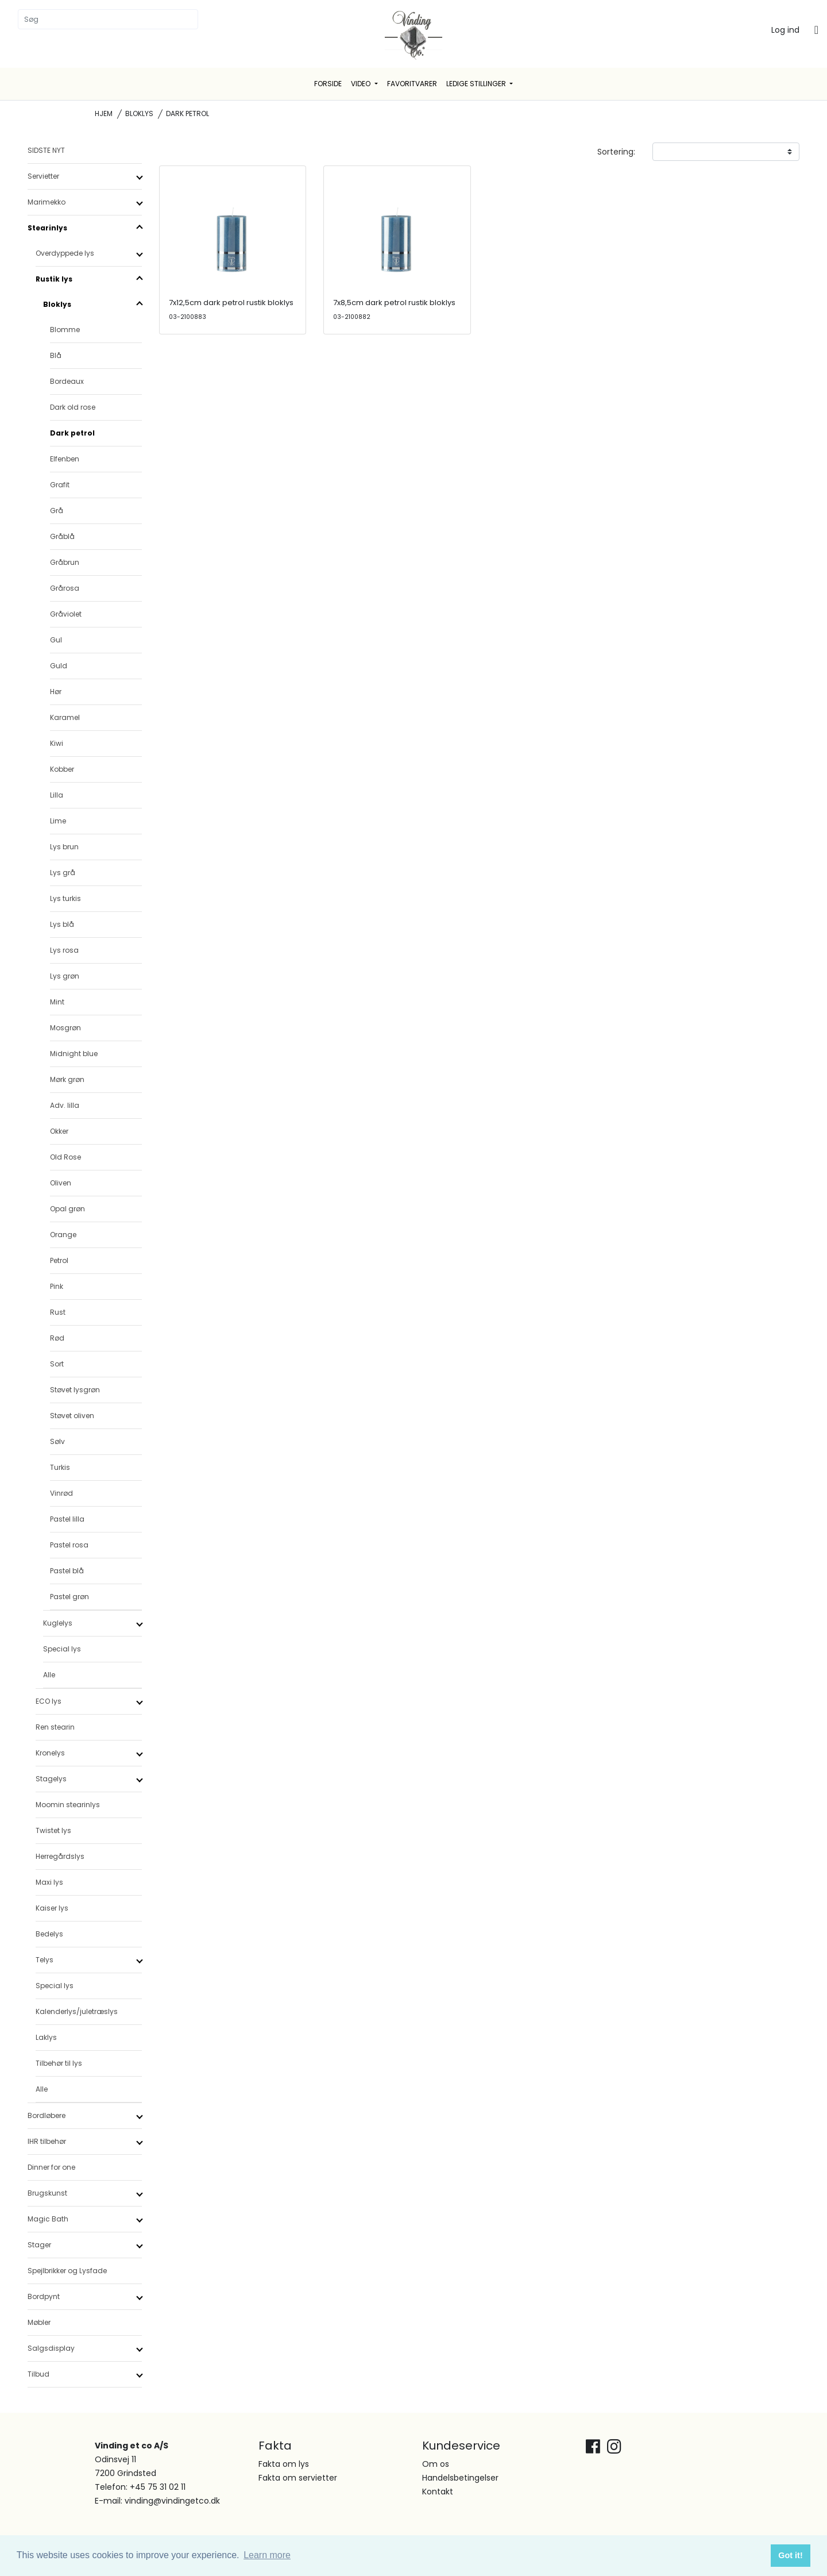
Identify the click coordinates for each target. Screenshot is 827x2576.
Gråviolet (66, 614)
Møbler (39, 2322)
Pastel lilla (67, 1519)
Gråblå (62, 536)
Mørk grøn (67, 1079)
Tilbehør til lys (59, 2063)
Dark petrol (72, 433)
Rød (57, 1338)
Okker (59, 1131)
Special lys (62, 1649)
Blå (55, 355)
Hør (55, 691)
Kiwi (56, 743)
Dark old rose (72, 407)
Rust (57, 1312)
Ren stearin (55, 1727)
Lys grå (62, 872)
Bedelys (49, 1934)
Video (361, 83)
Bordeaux (67, 381)
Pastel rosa (69, 1545)
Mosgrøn (65, 1028)
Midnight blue (74, 1053)
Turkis (60, 1467)
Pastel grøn (69, 1596)
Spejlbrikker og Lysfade (67, 2270)
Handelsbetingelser (460, 2477)
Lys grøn (64, 976)
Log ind (785, 30)
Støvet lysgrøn (75, 1390)
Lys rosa (64, 950)
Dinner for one (51, 2167)
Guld (58, 666)
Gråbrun (64, 562)
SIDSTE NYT (46, 150)
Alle (49, 1675)
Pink (56, 1286)
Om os (435, 2464)
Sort (57, 1364)
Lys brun (64, 847)
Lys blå (62, 924)
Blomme (65, 329)
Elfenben (64, 459)
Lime (58, 821)
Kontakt (437, 2491)
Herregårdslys (60, 1856)
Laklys (46, 2037)
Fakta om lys (283, 2464)
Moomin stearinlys (68, 1804)
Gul (56, 640)
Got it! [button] (790, 2555)
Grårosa (64, 588)
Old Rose (65, 1157)
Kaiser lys (52, 1908)
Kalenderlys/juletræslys (77, 2011)
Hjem (104, 113)
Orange (63, 1234)
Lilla (56, 795)
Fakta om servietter (297, 2477)
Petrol (59, 1260)
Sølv (57, 1441)
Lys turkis (65, 898)
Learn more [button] (267, 2555)
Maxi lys (49, 1882)
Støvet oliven (72, 1415)
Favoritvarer (412, 83)
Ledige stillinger (477, 83)
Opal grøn (67, 1209)
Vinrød (61, 1493)
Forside (328, 83)
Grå (56, 510)
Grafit (59, 485)
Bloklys (139, 113)
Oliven (60, 1183)
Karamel (65, 717)
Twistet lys (53, 1830)
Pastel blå (67, 1571)
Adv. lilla (64, 1105)
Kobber (62, 769)
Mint (57, 1002)
